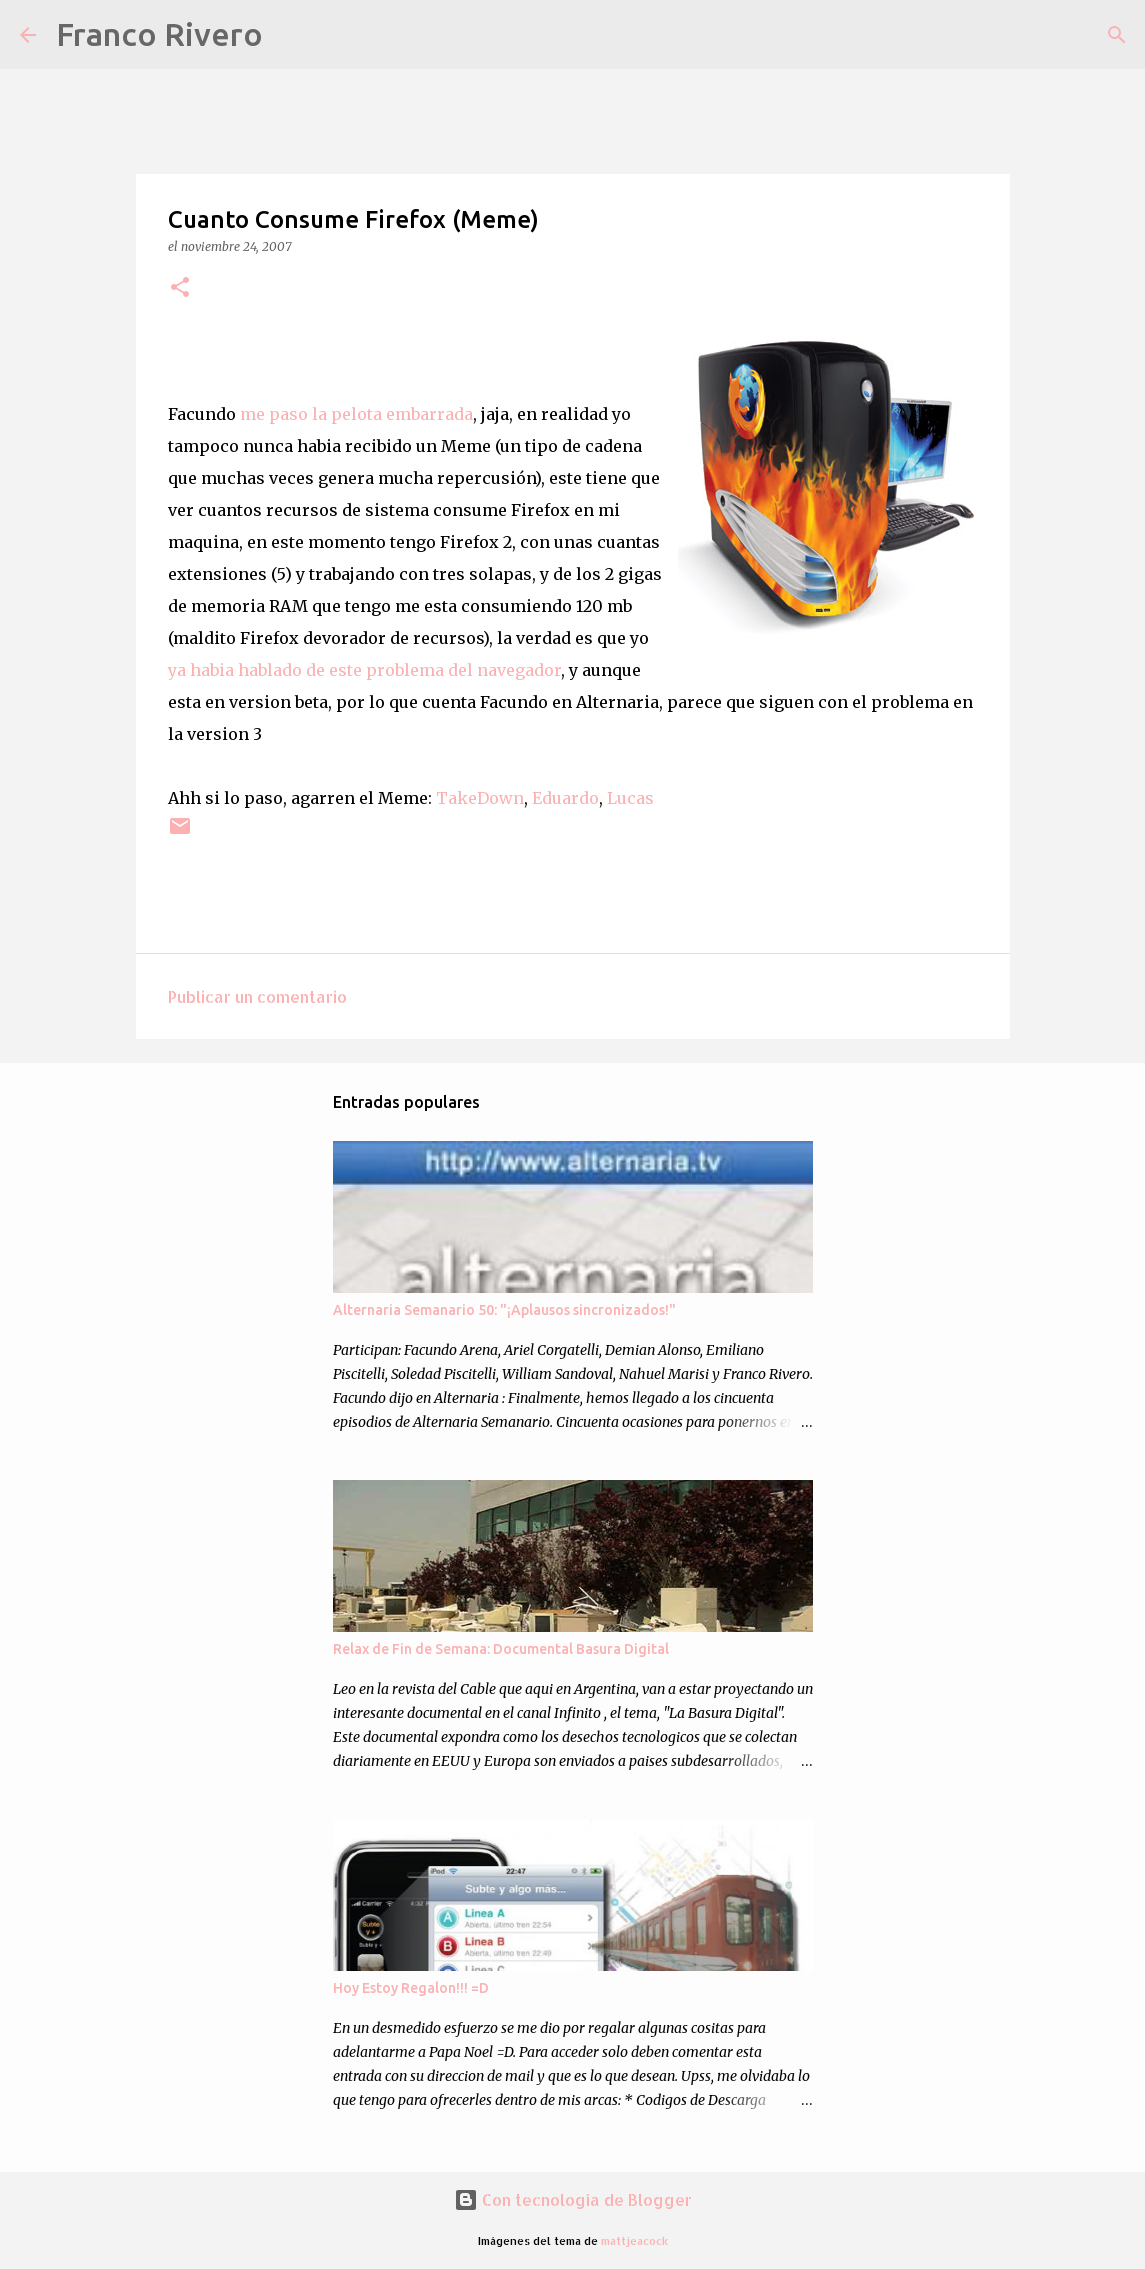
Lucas (630, 798)
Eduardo (565, 798)
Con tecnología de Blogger (573, 2199)
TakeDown (480, 798)
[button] (180, 288)
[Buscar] (291, 35)
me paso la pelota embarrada (354, 414)
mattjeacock (634, 2240)
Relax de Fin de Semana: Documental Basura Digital (501, 1649)
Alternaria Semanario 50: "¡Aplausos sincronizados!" (504, 1310)
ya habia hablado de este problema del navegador (364, 670)
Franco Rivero (159, 34)
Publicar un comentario (257, 996)
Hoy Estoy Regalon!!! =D (411, 1988)
